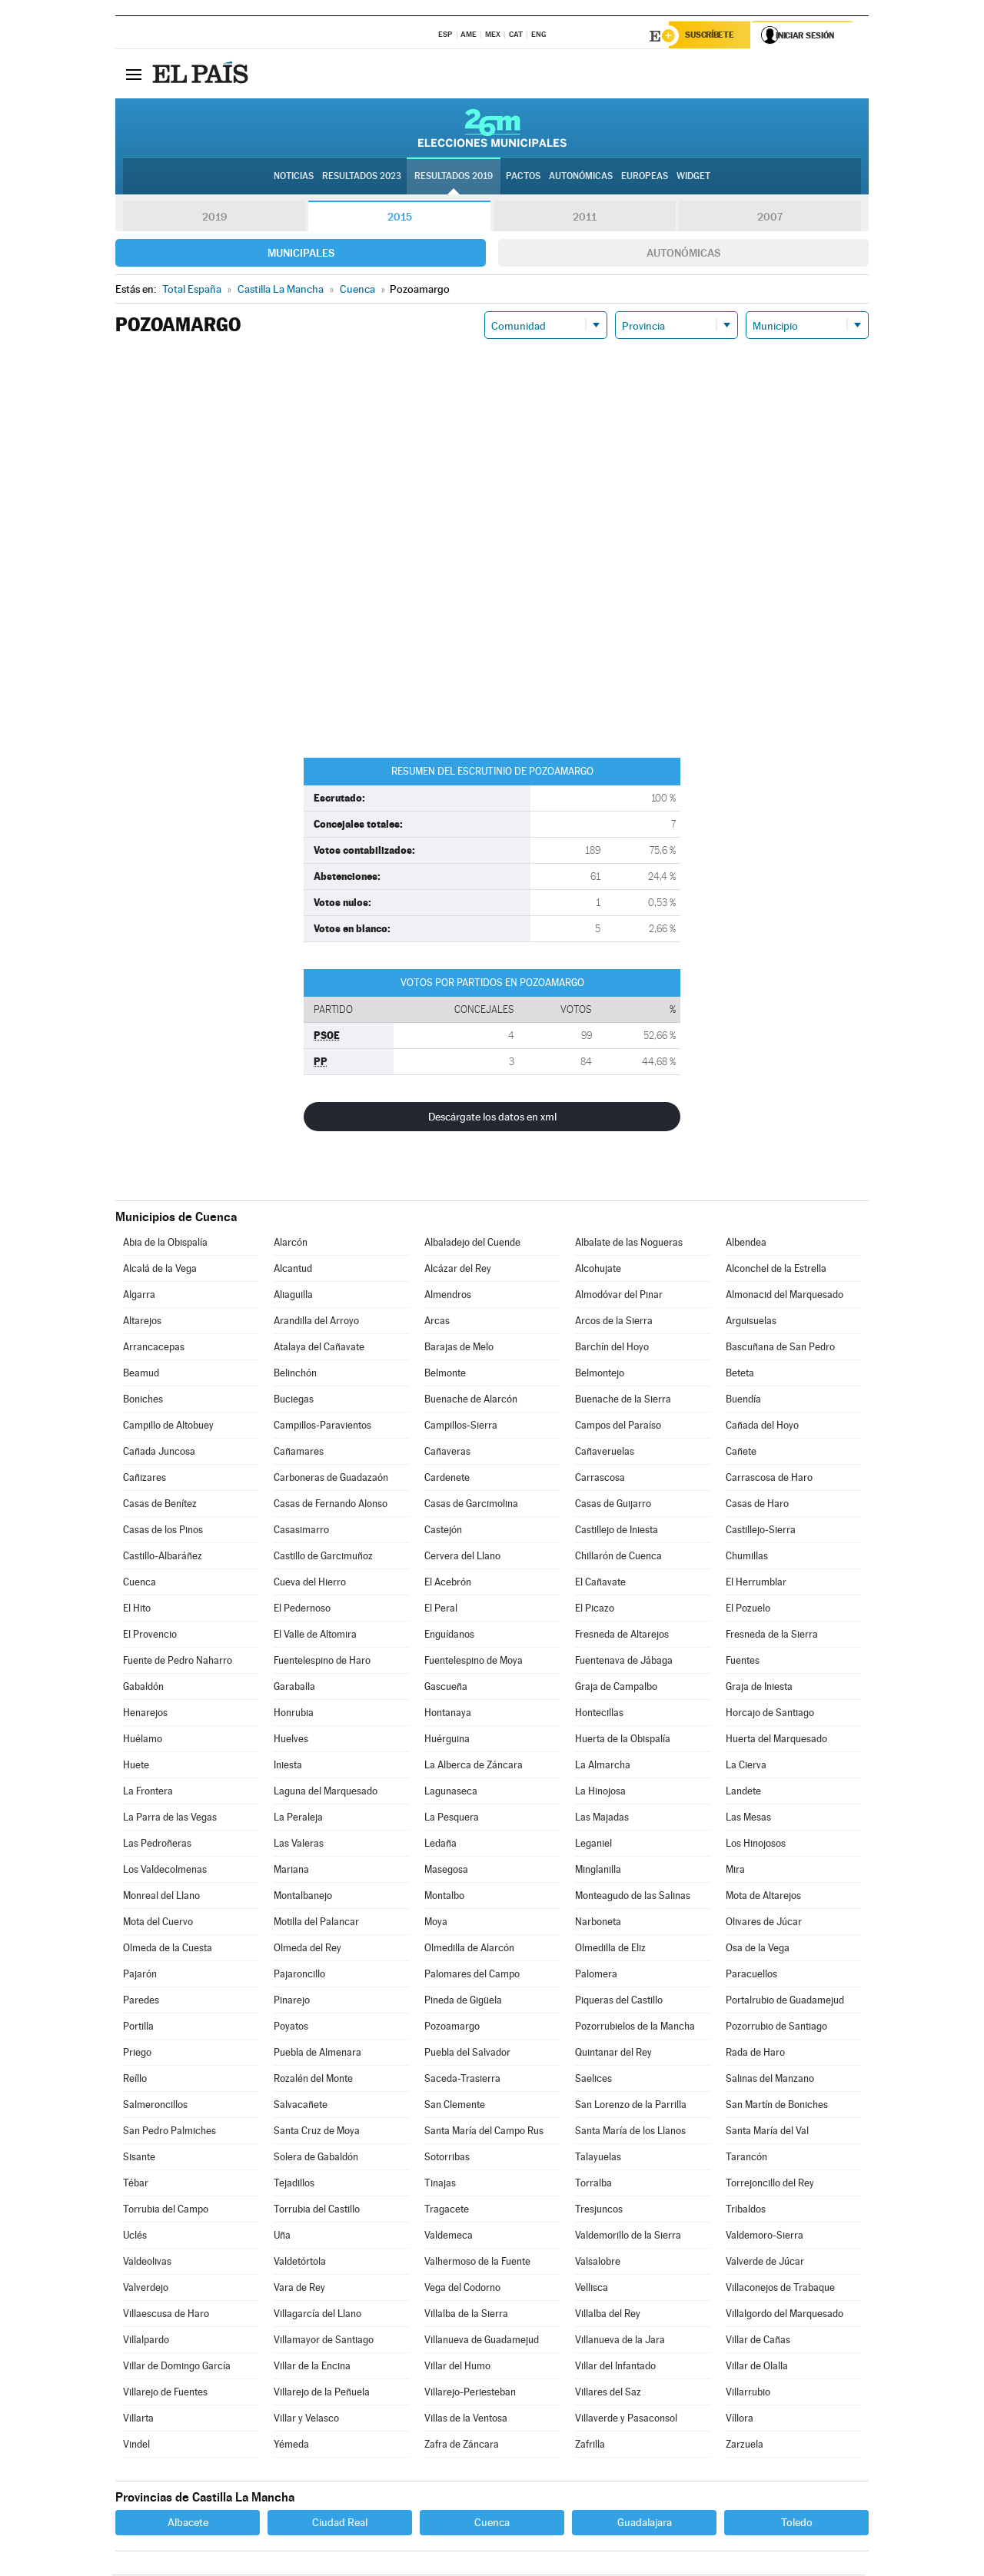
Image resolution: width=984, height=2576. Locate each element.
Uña (282, 2236)
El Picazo (594, 1609)
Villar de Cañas (758, 2341)
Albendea (746, 1244)
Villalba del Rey (607, 2315)
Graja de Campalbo (616, 1688)
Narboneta (598, 1923)
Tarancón (746, 2158)
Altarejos (142, 1322)
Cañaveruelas (604, 1453)
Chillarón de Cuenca (618, 1557)
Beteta (740, 1374)
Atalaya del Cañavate (319, 1348)
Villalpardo (146, 2341)
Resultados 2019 (453, 177)
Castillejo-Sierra (761, 1531)
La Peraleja (298, 1818)
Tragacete (446, 2210)
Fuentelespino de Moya (473, 1662)
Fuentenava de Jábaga (624, 1662)
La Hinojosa (600, 1792)
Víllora (739, 2419)
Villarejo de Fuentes (165, 2393)
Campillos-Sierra (460, 1426)
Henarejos (145, 1714)
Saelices (593, 2080)
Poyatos (291, 2027)
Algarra (139, 1296)
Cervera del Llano (462, 1557)
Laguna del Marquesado (325, 1792)
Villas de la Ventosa (465, 2419)
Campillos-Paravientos (322, 1426)
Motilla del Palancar (316, 1923)
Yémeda (291, 2446)
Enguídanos (449, 1636)
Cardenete (447, 1479)
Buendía (743, 1400)
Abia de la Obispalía (165, 1244)
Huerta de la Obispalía (622, 1740)
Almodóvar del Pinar (619, 1296)
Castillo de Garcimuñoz (323, 1557)
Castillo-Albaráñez (162, 1557)
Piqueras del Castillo (619, 2001)
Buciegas (294, 1400)
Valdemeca (448, 2236)
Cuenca (139, 1583)
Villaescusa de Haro (166, 2315)
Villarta (138, 2419)
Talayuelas (598, 2158)
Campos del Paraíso (618, 1426)
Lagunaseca (450, 1792)
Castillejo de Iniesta (616, 1531)
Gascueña (445, 1688)
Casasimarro (301, 1531)
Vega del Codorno (462, 2289)
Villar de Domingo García (177, 2367)
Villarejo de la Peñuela (322, 2393)
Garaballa (294, 1688)
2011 (585, 218)
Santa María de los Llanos (630, 2132)
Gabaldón (143, 1688)
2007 (770, 218)
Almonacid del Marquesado (784, 1296)
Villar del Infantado (615, 2367)
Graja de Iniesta (759, 1688)
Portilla (138, 2027)
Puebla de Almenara (317, 2054)
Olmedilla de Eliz (610, 1949)
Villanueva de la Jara (620, 2341)
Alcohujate (598, 1270)
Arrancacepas (153, 1348)
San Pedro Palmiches (169, 2132)
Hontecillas (599, 1714)
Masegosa (446, 1871)
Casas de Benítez (160, 1505)
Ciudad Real (339, 2524)
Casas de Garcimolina (471, 1505)
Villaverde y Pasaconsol (626, 2419)
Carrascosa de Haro (769, 1479)
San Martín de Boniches (777, 2106)
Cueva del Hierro (310, 1583)
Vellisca (591, 2289)
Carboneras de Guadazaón (331, 1479)
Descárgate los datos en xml (492, 1118)
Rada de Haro (755, 2054)
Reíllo (135, 2080)
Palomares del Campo (472, 1975)
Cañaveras (447, 1453)
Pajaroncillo (299, 1975)
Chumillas (747, 1557)
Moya (435, 1923)
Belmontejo (599, 1374)
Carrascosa (600, 1479)
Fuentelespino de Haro (322, 1662)
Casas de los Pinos (163, 1531)
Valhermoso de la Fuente (477, 2263)
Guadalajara (644, 2524)
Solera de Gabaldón (316, 2158)
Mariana (291, 1871)
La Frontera (148, 1792)
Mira (735, 1871)
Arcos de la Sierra (614, 1322)
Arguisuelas (751, 1322)
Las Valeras (299, 1845)
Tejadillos (294, 2184)
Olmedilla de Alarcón (469, 1949)
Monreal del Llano (161, 1897)
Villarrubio (748, 2393)
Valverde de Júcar (765, 2263)
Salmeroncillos (155, 2106)
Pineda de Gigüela (463, 2001)
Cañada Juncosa (159, 1453)
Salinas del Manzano (770, 2080)
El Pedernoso (302, 1609)
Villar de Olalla (757, 2367)
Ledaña (440, 1845)
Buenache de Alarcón (470, 1400)
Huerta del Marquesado (776, 1740)
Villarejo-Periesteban (470, 2393)
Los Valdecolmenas (165, 1871)
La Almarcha (602, 1766)
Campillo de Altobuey (168, 1426)
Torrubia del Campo (165, 2210)
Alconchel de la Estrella (776, 1270)
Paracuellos (751, 1975)
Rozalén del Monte (313, 2080)
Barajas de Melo (459, 1348)
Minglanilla (598, 1871)
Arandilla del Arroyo (316, 1322)
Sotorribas (447, 2158)
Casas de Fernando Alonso (330, 1505)
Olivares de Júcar (764, 1923)
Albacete (188, 2524)
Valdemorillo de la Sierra (628, 2236)
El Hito (137, 1609)
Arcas (437, 1322)
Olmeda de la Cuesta (167, 1949)
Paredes (141, 2001)
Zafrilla (590, 2446)
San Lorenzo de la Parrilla (630, 2106)
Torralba (593, 2184)
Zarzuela (744, 2446)
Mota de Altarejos (763, 1897)
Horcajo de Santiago (770, 1714)
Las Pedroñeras (157, 1845)
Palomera (596, 1975)
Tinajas (440, 2184)
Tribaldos (746, 2210)
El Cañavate (600, 1583)
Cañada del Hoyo (762, 1426)
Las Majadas (602, 1818)
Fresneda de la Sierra (772, 1636)
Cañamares (299, 1453)
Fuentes (743, 1662)
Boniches (143, 1400)
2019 (214, 218)
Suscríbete (712, 36)
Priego (137, 2054)
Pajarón (140, 1975)
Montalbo (444, 1897)
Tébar (135, 2184)
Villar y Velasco (306, 2419)
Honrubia (294, 1714)
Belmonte (445, 1374)
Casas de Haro (757, 1505)
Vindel (136, 2446)
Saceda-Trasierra (462, 2080)
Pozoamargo (452, 2027)
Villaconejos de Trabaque (780, 2289)
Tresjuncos (599, 2210)
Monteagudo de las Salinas (632, 1897)
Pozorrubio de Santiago (776, 2027)
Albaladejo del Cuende (472, 1244)
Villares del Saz (608, 2393)
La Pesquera (451, 1818)
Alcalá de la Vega (160, 1270)
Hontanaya (447, 1714)
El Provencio (150, 1636)
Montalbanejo (303, 1897)
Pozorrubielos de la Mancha (635, 2027)
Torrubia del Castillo (317, 2210)
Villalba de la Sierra (466, 2315)
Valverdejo (145, 2289)
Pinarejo (292, 2001)
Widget (693, 177)
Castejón (443, 1531)
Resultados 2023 (361, 177)
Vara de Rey (299, 2289)
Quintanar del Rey (613, 2054)
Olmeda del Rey (307, 1949)
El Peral (440, 1609)
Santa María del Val (767, 2132)
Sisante (139, 2158)
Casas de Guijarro (613, 1505)
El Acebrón (447, 1583)
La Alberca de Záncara (473, 1766)
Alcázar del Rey (457, 1270)
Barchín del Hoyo (612, 1348)
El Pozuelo (748, 1609)
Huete (136, 1766)
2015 (399, 218)
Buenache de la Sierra (623, 1400)
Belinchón (295, 1374)
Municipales (301, 254)
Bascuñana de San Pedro (780, 1348)
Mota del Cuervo (158, 1923)
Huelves (291, 1740)
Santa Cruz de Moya (317, 2132)
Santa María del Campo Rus (484, 2132)
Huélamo (142, 1740)
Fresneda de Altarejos (622, 1636)
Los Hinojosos (756, 1845)
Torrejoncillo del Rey (770, 2184)
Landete (743, 1792)
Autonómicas (683, 254)
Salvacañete (300, 2106)
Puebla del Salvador (467, 2054)
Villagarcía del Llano (317, 2315)
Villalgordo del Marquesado (784, 2315)
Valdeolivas (147, 2263)
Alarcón (291, 1244)
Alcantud (293, 1270)
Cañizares (144, 1479)
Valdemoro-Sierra (764, 2236)
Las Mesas (748, 1818)
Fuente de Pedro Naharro (177, 1662)
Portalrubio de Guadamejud (785, 2001)
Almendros (447, 1296)
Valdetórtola (300, 2263)
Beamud (141, 1374)
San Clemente (454, 2106)
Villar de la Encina (312, 2367)
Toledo (797, 2524)
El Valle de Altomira (315, 1636)
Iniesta (288, 1766)
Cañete (741, 1453)
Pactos (523, 177)
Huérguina (447, 1740)
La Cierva (746, 1766)
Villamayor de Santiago (324, 2341)
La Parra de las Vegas (170, 1818)
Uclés (135, 2236)
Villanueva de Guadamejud (481, 2341)
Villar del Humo (457, 2367)
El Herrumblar (756, 1583)
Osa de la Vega (758, 1949)
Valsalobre (597, 2263)
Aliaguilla (293, 1296)
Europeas (644, 177)
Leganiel (593, 1845)
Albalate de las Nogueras (629, 1244)
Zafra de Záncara (461, 2446)
